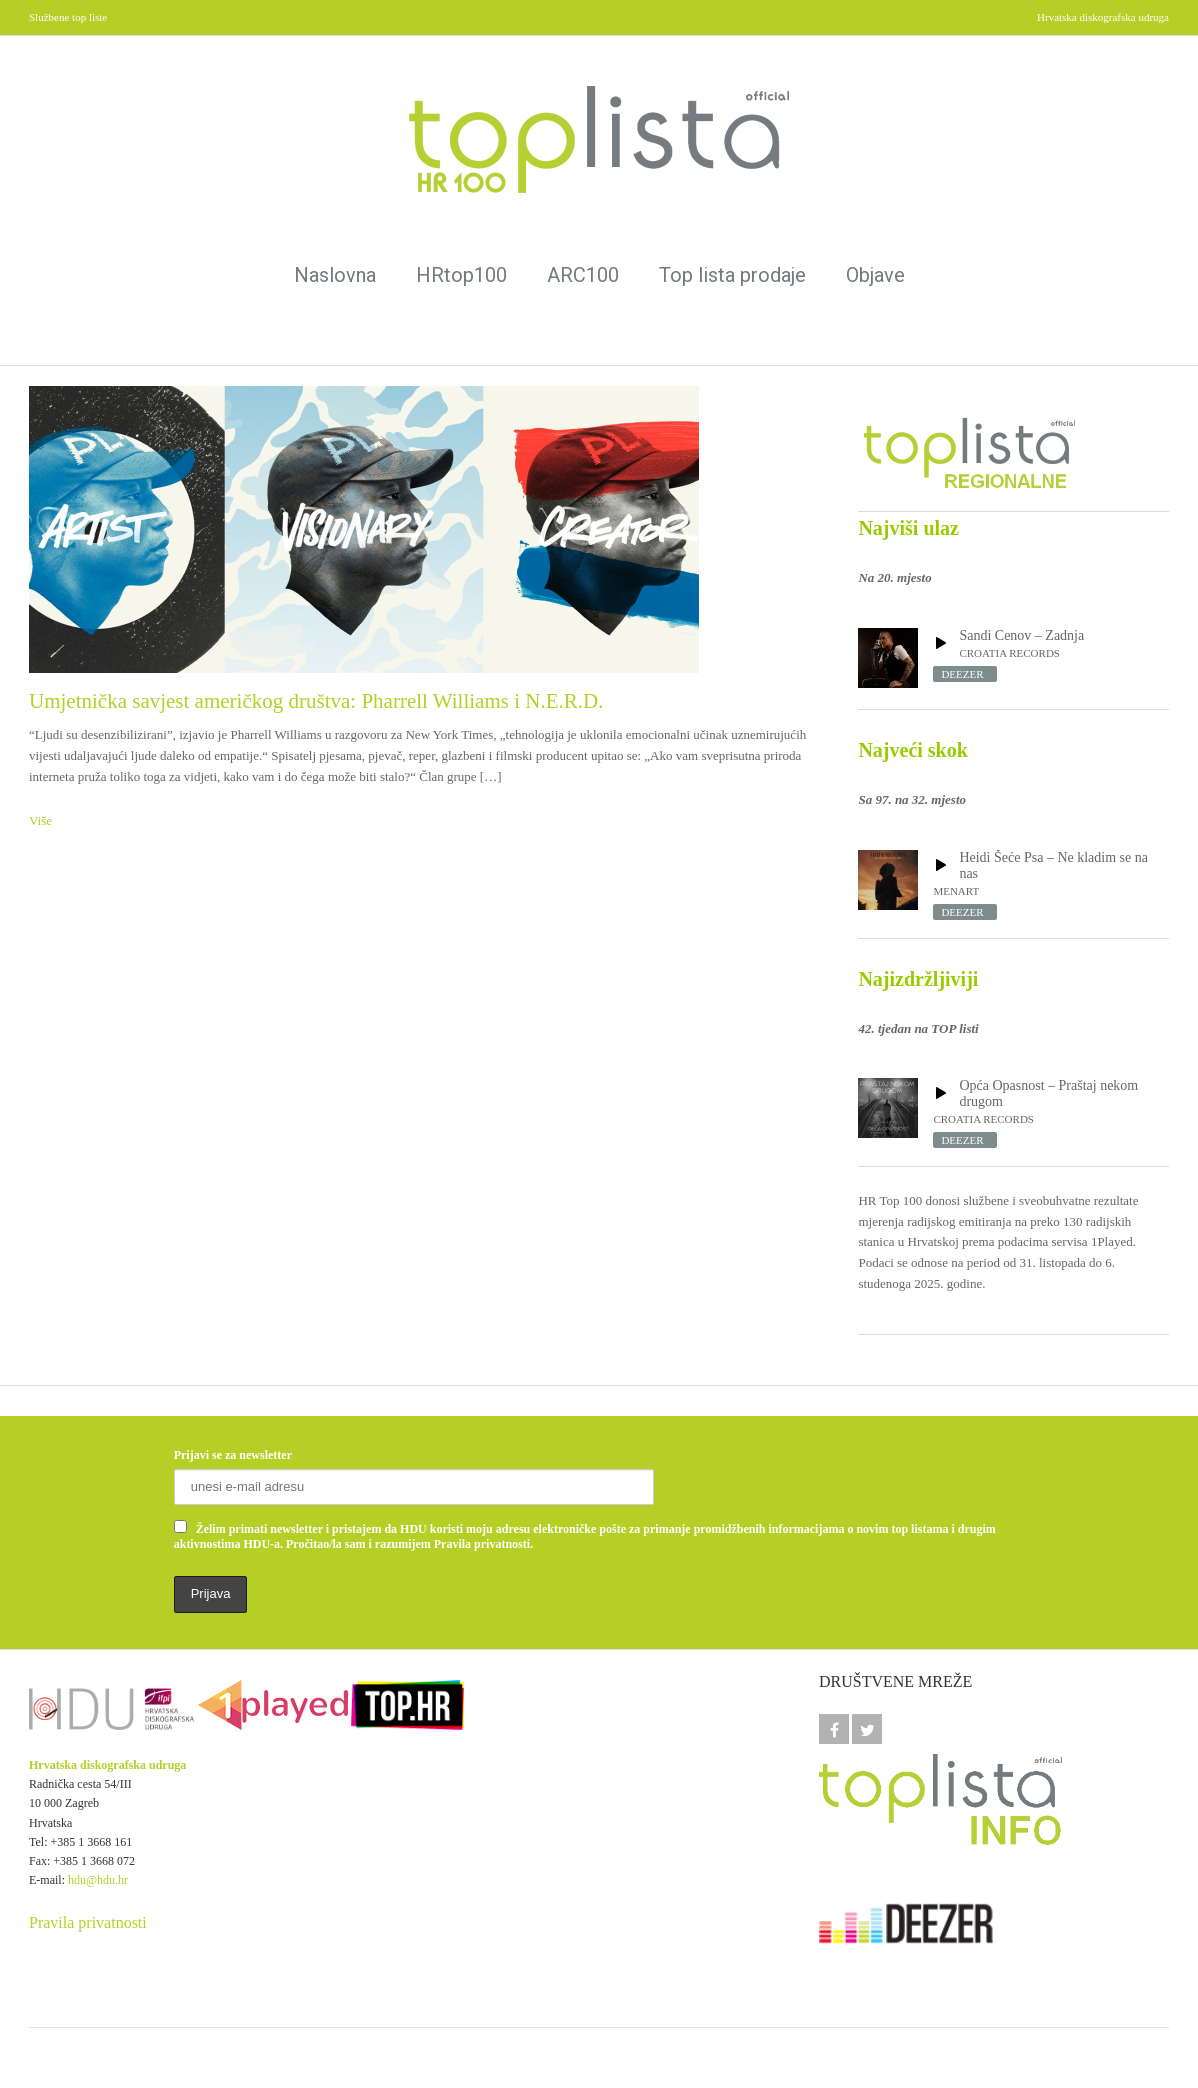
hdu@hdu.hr (98, 1880)
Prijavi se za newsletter (233, 1455)
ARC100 (583, 275)
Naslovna (335, 275)
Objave (875, 275)
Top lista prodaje (732, 275)
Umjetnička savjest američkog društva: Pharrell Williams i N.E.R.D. (316, 701)
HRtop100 (461, 275)
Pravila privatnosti (88, 1922)
